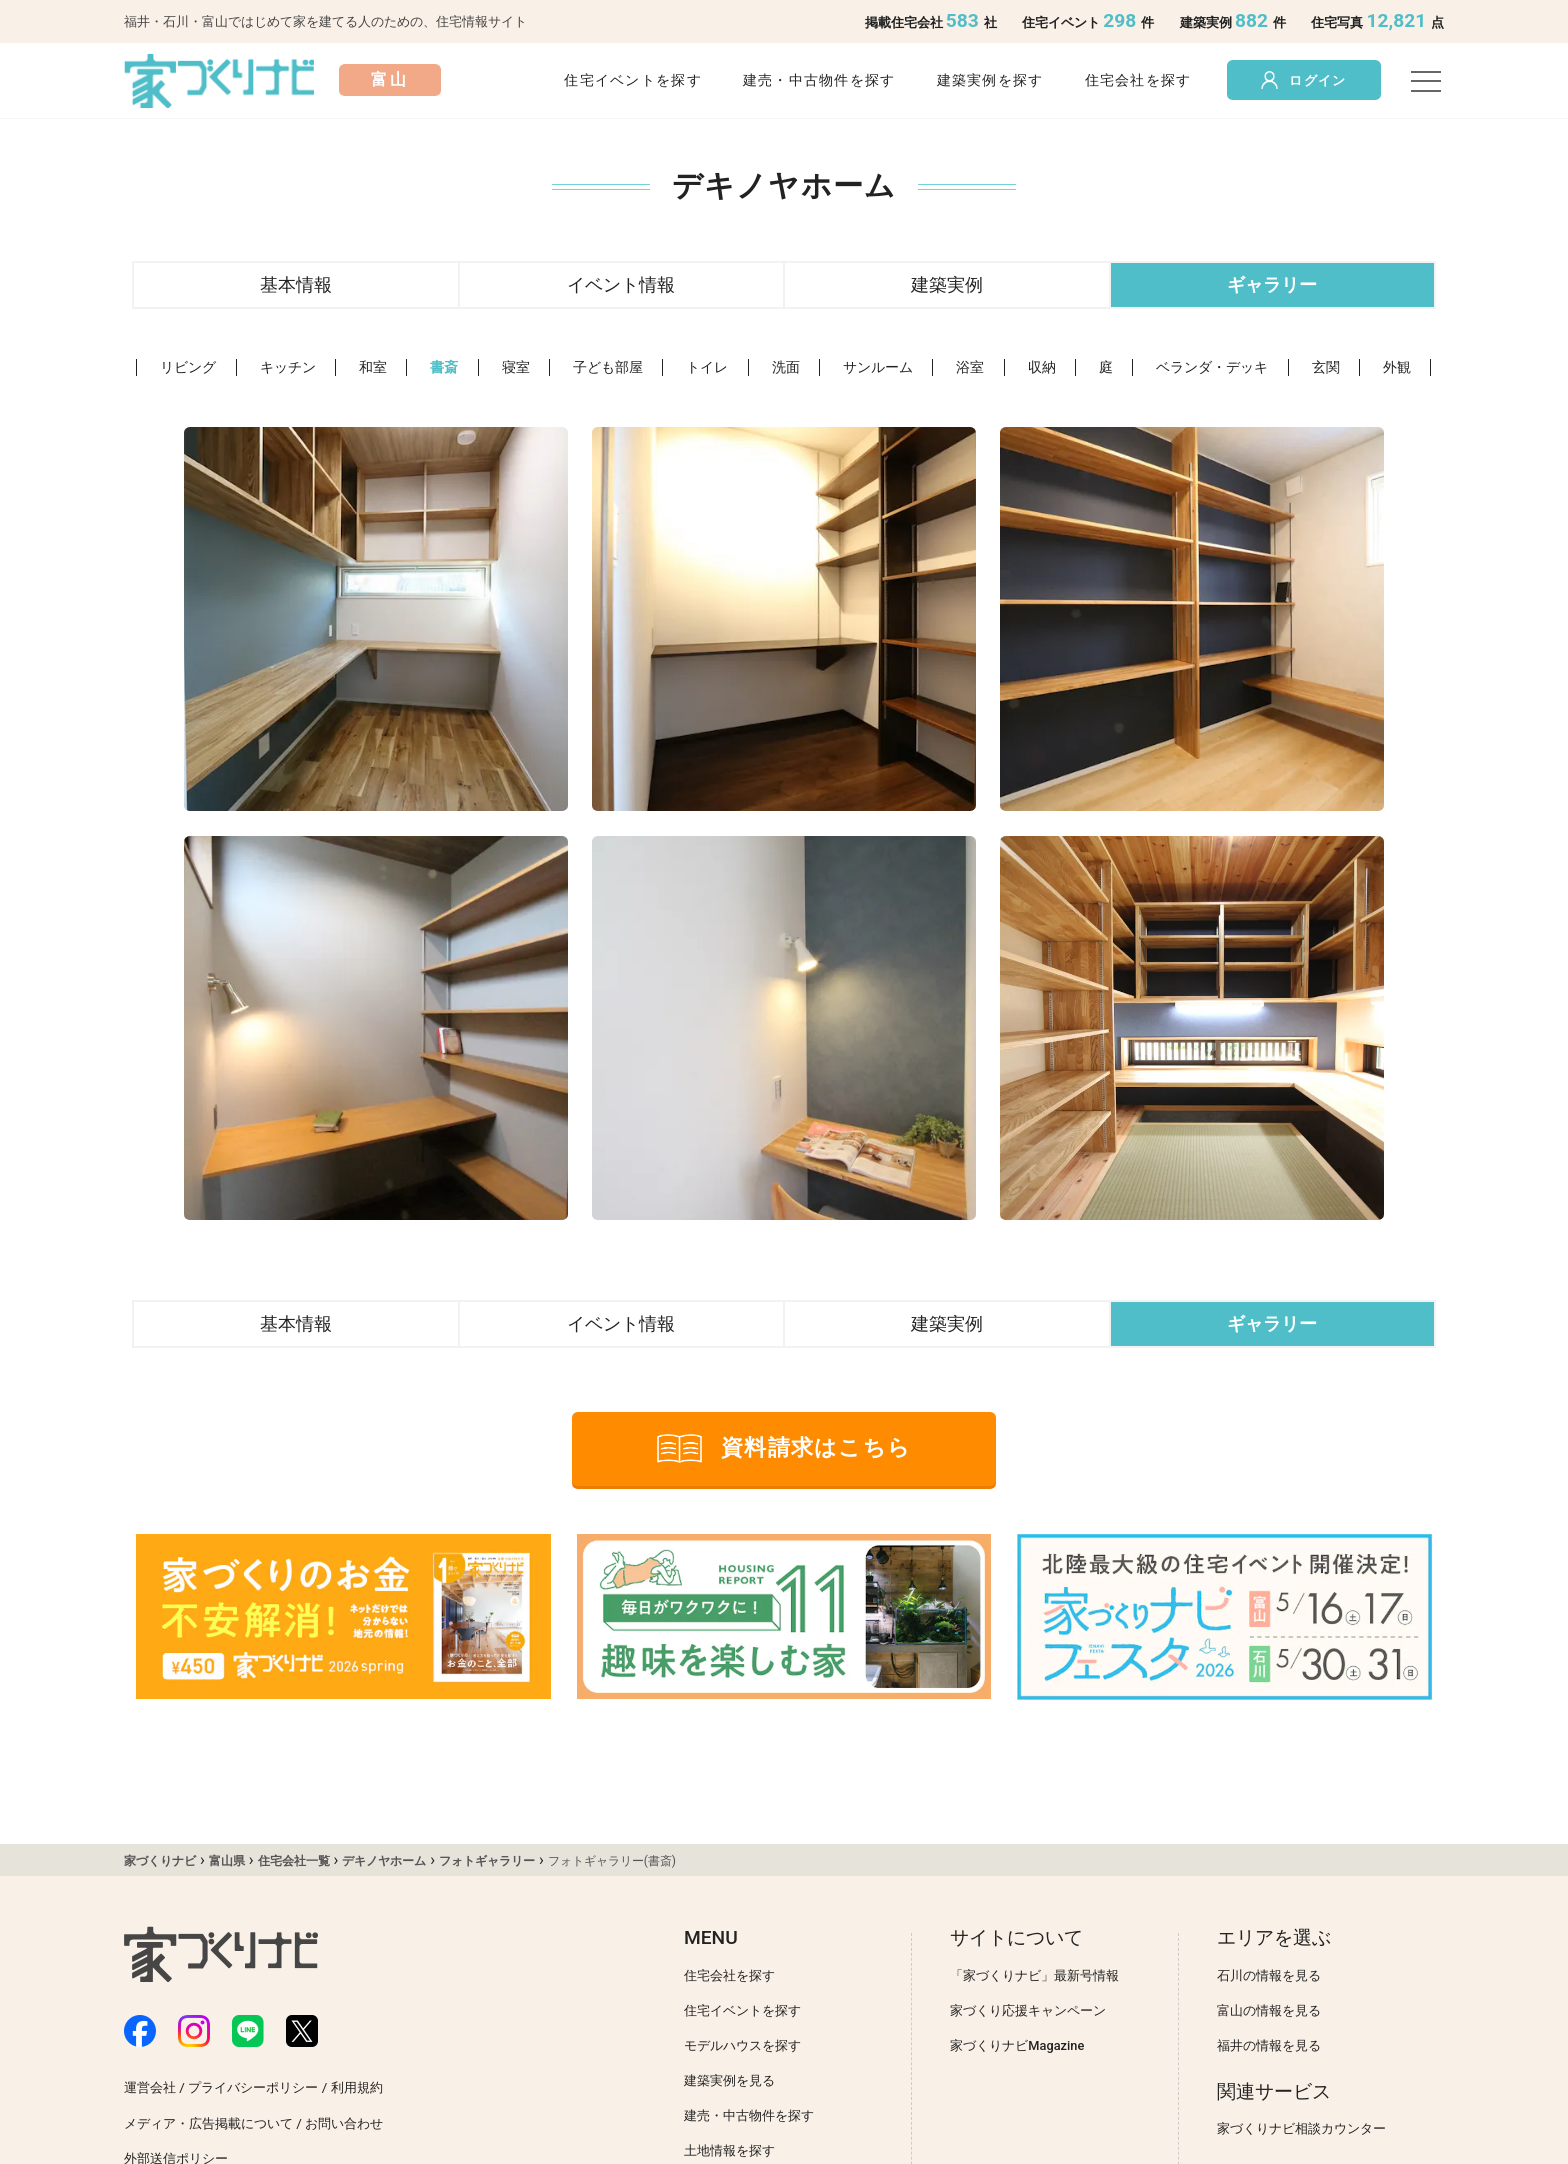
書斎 (444, 367)
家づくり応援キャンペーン (1028, 2010)
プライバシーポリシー (253, 2087)
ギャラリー (1272, 284)
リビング (188, 367)
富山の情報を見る (1269, 2010)
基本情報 (296, 284)
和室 (373, 367)
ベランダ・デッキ (1212, 367)
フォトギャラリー (487, 1861)
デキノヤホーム (384, 1861)
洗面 (786, 367)
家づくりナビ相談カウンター (1301, 2128)
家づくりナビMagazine (1017, 2045)
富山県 (227, 1861)
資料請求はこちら (784, 1448)
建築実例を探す (990, 80)
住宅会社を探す (1138, 80)
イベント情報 (621, 284)
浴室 (970, 367)
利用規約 (357, 2087)
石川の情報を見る (1269, 1975)
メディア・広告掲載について (208, 2123)
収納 (1042, 367)
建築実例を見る (729, 2080)
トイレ (707, 367)
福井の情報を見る (1269, 2045)
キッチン (288, 367)
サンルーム (878, 367)
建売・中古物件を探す (819, 80)
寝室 (516, 367)
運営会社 (150, 2087)
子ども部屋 (608, 367)
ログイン (1303, 80)
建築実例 (947, 284)
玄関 (1326, 367)
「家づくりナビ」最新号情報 (1034, 1975)
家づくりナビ (160, 1861)
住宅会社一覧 (294, 1861)
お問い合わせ (344, 2123)
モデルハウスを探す (742, 2045)
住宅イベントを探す (633, 80)
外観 (1397, 367)
